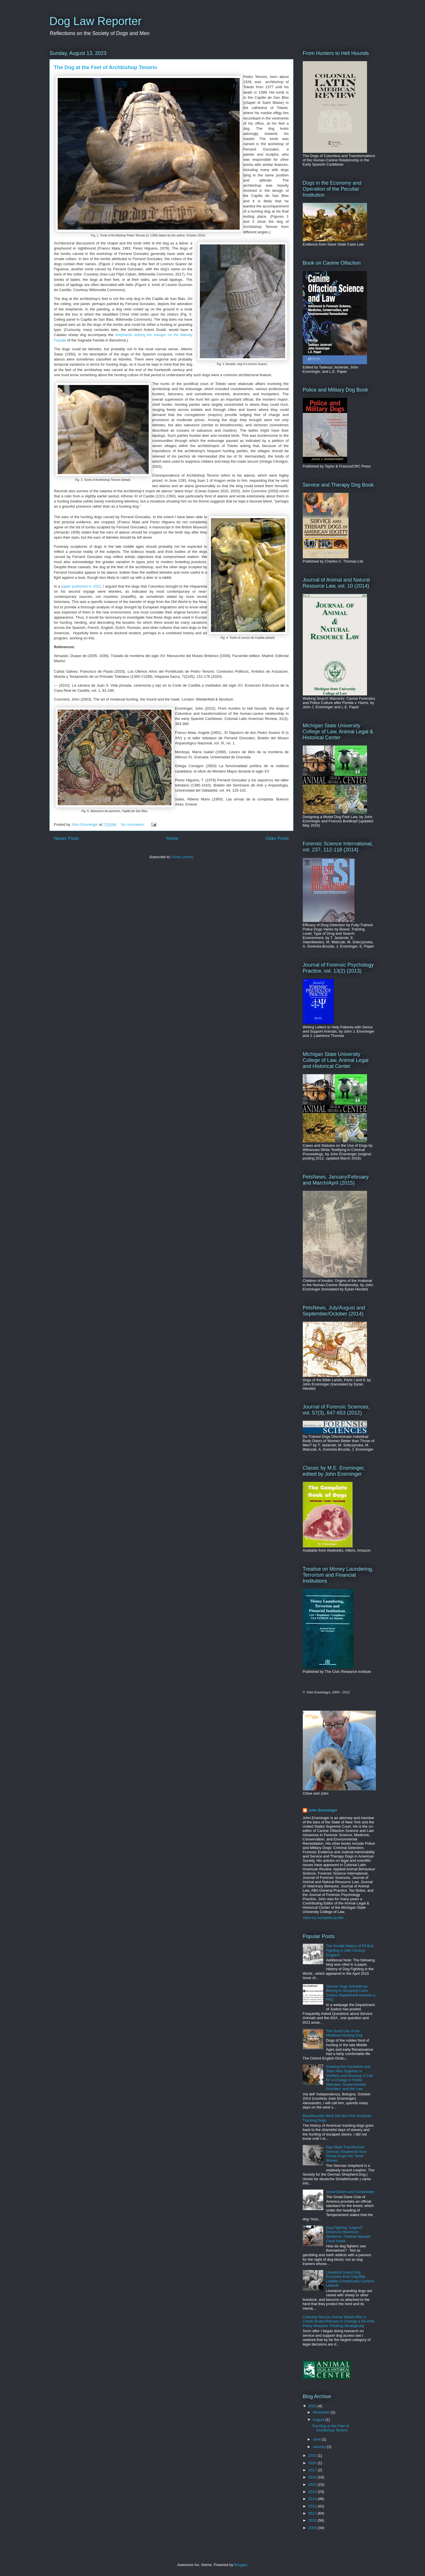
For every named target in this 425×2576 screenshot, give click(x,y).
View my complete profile (323, 1918)
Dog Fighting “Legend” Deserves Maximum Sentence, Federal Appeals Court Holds (348, 2234)
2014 (313, 2491)
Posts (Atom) (182, 857)
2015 (313, 2484)
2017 (313, 2470)
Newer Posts (66, 838)
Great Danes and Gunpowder (350, 2192)
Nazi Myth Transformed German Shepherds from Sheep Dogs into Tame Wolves (346, 2154)
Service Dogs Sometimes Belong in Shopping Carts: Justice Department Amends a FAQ (350, 1993)
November (322, 2412)
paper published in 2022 (81, 586)
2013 (313, 2499)
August (319, 2420)
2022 (313, 2455)
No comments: (133, 824)
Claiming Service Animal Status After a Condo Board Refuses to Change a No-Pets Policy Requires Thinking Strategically (339, 2321)
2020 (313, 2463)
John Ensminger (322, 1810)
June (317, 2439)
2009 (313, 2528)
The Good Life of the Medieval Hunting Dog (344, 2033)
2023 (313, 2406)
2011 (313, 2513)
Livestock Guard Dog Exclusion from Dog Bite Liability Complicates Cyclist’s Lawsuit (350, 2279)
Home (172, 838)
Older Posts (277, 838)
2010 (313, 2520)
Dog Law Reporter (95, 21)
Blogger (240, 2565)
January (320, 2447)
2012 (313, 2506)
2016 (313, 2477)
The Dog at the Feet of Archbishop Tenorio (105, 67)
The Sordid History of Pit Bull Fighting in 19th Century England (349, 1950)
